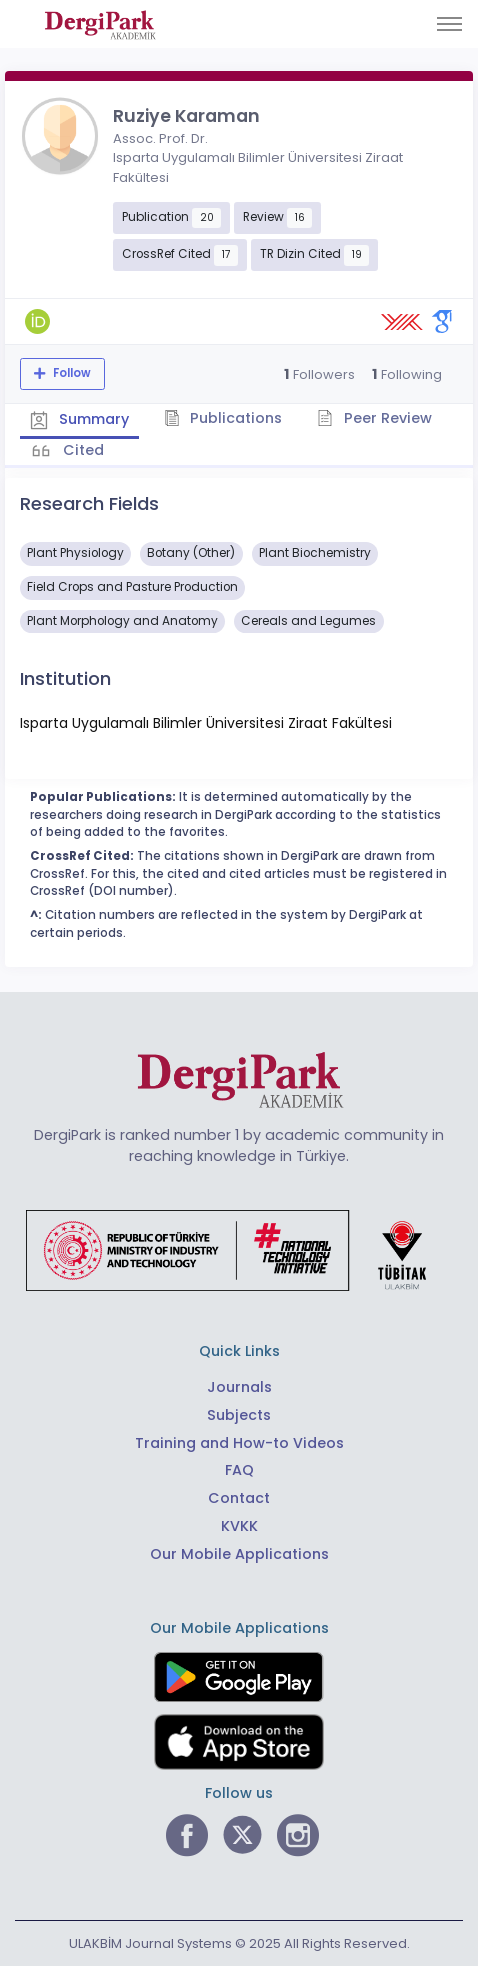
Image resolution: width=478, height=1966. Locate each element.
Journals (239, 1387)
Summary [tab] (79, 419)
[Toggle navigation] (449, 24)
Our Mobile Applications (239, 1554)
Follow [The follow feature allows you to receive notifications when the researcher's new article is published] (70, 373)
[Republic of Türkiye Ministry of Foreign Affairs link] (239, 1250)
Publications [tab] (223, 418)
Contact (239, 1498)
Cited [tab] (81, 450)
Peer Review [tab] (374, 418)
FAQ (239, 1470)
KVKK (239, 1526)
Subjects (239, 1415)
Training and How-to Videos (239, 1443)
